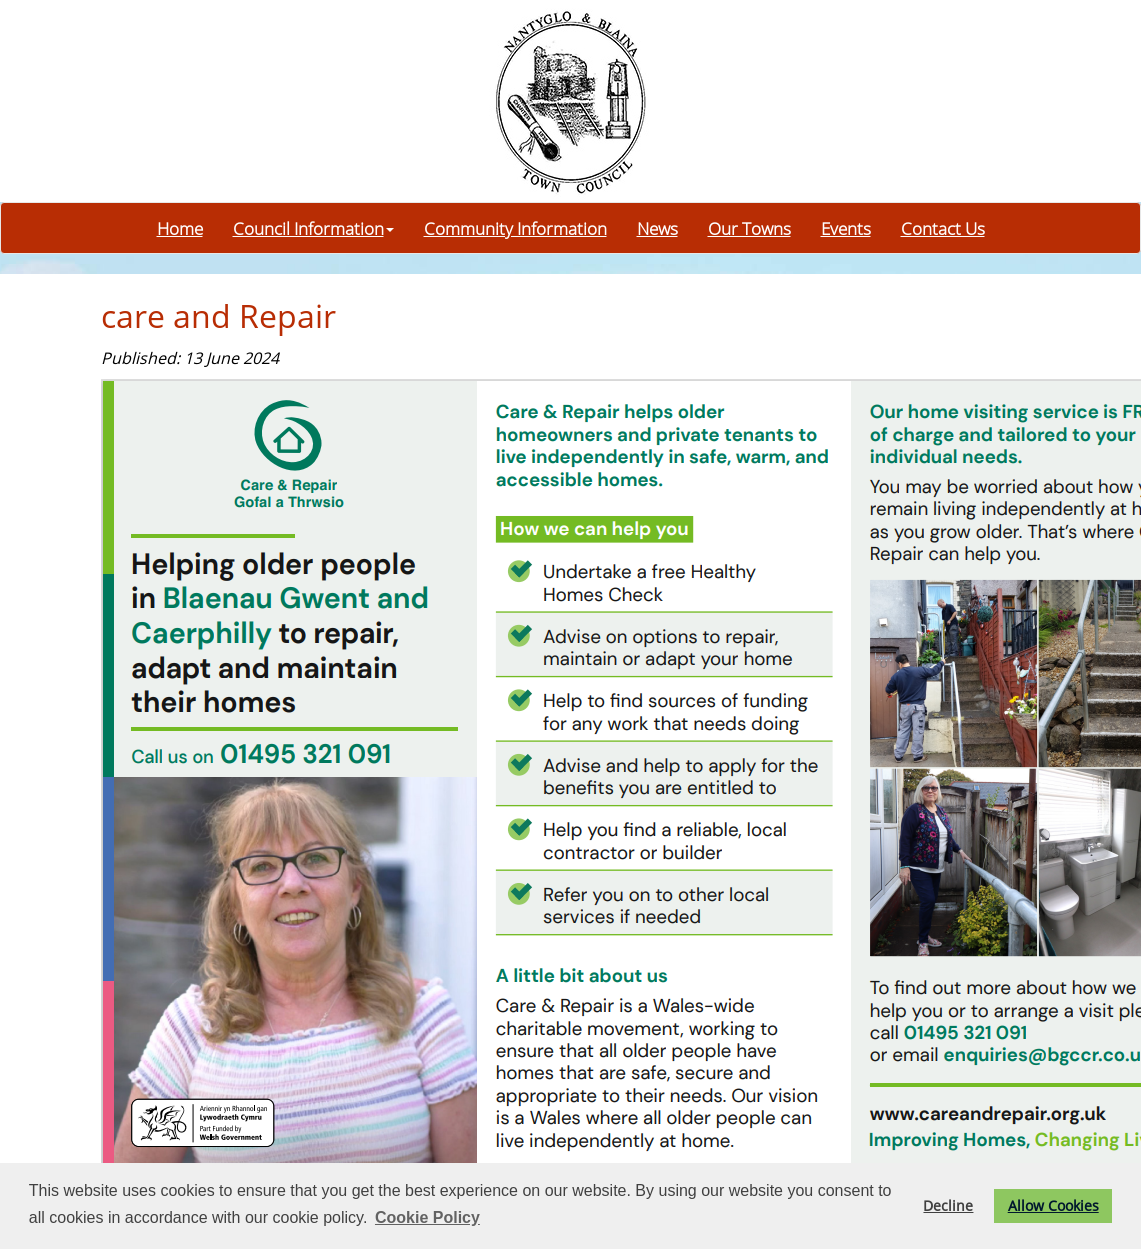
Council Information (313, 228)
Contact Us (943, 228)
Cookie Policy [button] (427, 1217)
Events (846, 228)
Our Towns (749, 228)
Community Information (515, 228)
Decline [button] (948, 1205)
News (657, 228)
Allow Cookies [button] (1053, 1205)
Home (180, 228)
